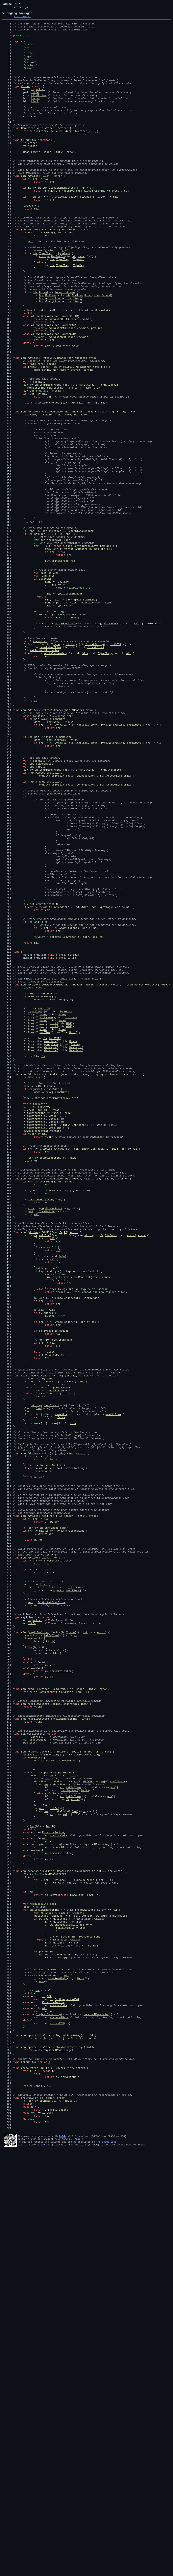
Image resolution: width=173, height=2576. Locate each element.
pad (88, 235)
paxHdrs (54, 371)
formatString (83, 460)
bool (111, 1649)
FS (65, 1477)
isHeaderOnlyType (40, 1438)
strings (44, 306)
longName (39, 858)
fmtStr (28, 772)
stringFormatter (108, 1180)
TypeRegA (64, 303)
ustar (27, 1245)
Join (67, 722)
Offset (88, 2136)
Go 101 (37, 2563)
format (114, 1287)
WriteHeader (50, 274)
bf (46, 2143)
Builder (64, 646)
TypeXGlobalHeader (80, 636)
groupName (51, 1252)
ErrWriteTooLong (72, 1760)
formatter (40, 457)
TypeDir (78, 310)
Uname (73, 1248)
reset (38, 1184)
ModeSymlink (90, 1524)
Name (81, 306)
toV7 (47, 1209)
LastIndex (51, 1685)
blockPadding (46, 1452)
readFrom (48, 1818)
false (61, 1660)
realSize (45, 496)
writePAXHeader (64, 392)
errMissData (58, 2201)
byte (51, 689)
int (71, 1742)
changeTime (86, 940)
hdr (63, 274)
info (37, 1506)
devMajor (50, 1255)
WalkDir (44, 1481)
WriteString (60, 671)
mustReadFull (57, 2373)
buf (42, 646)
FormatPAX (68, 389)
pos (46, 2126)
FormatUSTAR (69, 378)
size (42, 1234)
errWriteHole (70, 2491)
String (58, 732)
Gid (68, 1230)
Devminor (75, 1259)
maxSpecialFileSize (72, 736)
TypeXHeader (64, 725)
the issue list (106, 2566)
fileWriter (38, 113)
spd (32, 915)
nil (46, 213)
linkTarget (42, 1520)
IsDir (46, 1574)
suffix (45, 439)
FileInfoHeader (61, 1556)
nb (29, 224)
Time (76, 356)
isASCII (69, 1656)
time (97, 353)
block (35, 120)
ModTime (50, 353)
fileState (30, 174)
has (57, 378)
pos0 (26, 2287)
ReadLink (84, 1531)
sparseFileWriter (64, 1123)
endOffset (117, 2136)
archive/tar (22, 19)
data (37, 732)
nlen (26, 1689)
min (62, 2143)
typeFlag (34, 1212)
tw (24, 209)
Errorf (56, 227)
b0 (25, 2122)
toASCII (115, 772)
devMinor (50, 1259)
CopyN (70, 2333)
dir (47, 718)
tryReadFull (48, 2519)
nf (42, 2133)
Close (51, 1621)
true (73, 1707)
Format (43, 349)
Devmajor (75, 1255)
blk (25, 460)
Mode (62, 1223)
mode (42, 1223)
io (32, 106)
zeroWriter (69, 2147)
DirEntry (111, 1481)
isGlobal (29, 636)
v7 (25, 1209)
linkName (45, 1219)
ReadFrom (58, 1832)
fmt (47, 227)
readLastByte (39, 2283)
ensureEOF (57, 2426)
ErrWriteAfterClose (58, 1871)
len (30, 639)
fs (60, 1477)
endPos (28, 2126)
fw (24, 1957)
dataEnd (57, 2136)
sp (75, 2136)
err (35, 213)
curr (59, 156)
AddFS (45, 1477)
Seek (63, 2254)
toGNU (70, 929)
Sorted (78, 654)
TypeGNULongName (112, 868)
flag (43, 689)
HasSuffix (58, 306)
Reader (46, 181)
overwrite (30, 1961)
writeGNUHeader (64, 403)
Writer (25, 102)
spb (32, 919)
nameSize (59, 861)
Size (80, 482)
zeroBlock (71, 235)
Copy (56, 1624)
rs (25, 2247)
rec (47, 657)
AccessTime (53, 356)
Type (56, 1524)
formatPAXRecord (75, 657)
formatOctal (108, 460)
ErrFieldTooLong (67, 740)
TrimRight (54, 1316)
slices (67, 654)
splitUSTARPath (74, 439)
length (28, 1653)
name (43, 686)
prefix (32, 439)
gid (41, 1230)
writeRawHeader (50, 482)
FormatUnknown (65, 349)
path (69, 718)
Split (77, 718)
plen (26, 1692)
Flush (45, 209)
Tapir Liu (79, 2563)
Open (62, 1606)
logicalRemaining (62, 224)
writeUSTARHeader (65, 381)
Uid (68, 1227)
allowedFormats (34, 371)
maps (88, 654)
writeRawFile (64, 747)
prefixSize (60, 1664)
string (51, 435)
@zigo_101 (44, 2570)
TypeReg (78, 317)
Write (59, 235)
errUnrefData (59, 2215)
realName (29, 496)
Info (62, 1506)
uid (41, 1227)
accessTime (86, 929)
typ (41, 1524)
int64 (35, 109)
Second (106, 353)
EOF (49, 2394)
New (69, 1549)
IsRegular (65, 1545)
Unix (127, 929)
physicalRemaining (64, 2061)
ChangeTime (53, 360)
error (33, 138)
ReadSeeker (57, 2247)
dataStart (41, 2136)
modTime (28, 1191)
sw (24, 2100)
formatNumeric (110, 922)
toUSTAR (58, 464)
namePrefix (37, 435)
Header (35, 116)
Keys (95, 654)
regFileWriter (77, 156)
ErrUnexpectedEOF (67, 2398)
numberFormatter (146, 1180)
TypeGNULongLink (112, 890)
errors (60, 1549)
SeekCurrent (85, 2254)
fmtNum (128, 1180)
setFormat (37, 467)
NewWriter (28, 152)
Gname (75, 1252)
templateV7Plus (50, 460)
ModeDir (102, 1545)
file (56, 718)
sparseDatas (44, 915)
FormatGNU (68, 399)
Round (88, 353)
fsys (54, 1477)
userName (50, 1248)
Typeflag (45, 303)
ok (55, 439)
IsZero (57, 926)
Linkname (47, 883)
